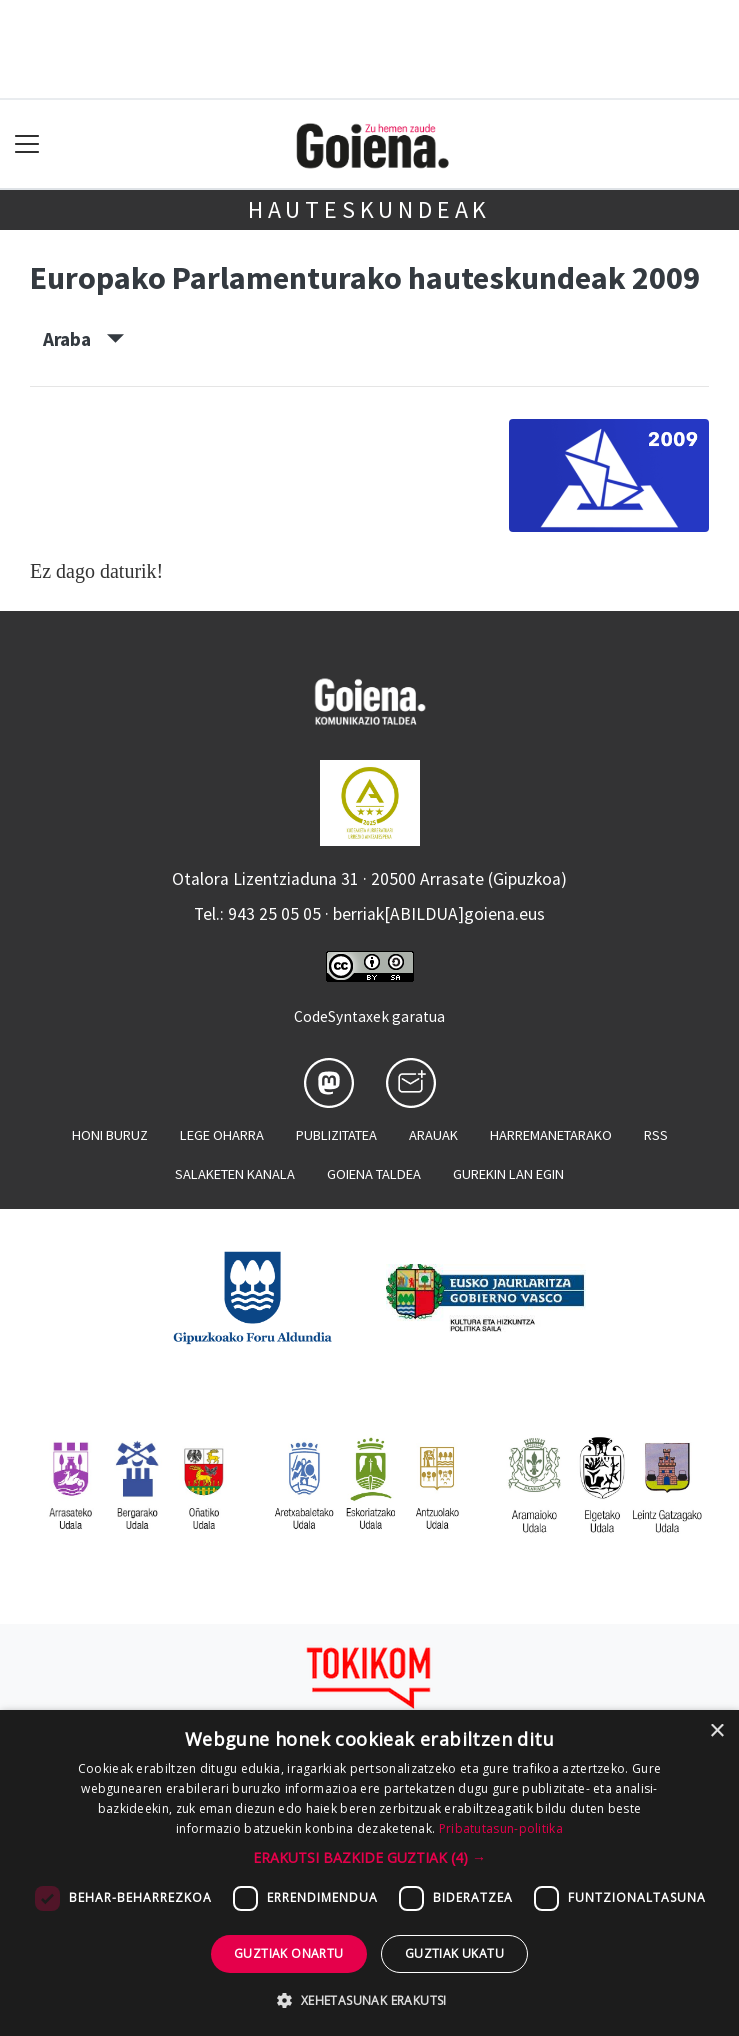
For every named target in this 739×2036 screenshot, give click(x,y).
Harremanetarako (551, 1135)
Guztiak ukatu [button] (454, 1953)
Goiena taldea (374, 1174)
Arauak (433, 1135)
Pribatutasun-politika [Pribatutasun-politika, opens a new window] (501, 1828)
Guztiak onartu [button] (289, 1953)
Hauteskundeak (369, 209)
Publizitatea (336, 1135)
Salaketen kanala (235, 1174)
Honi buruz (110, 1135)
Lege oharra (222, 1135)
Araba (83, 339)
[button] (369, 1857)
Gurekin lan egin (508, 1174)
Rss (656, 1135)
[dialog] (369, 1873)
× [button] (716, 1731)
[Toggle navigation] (27, 144)
